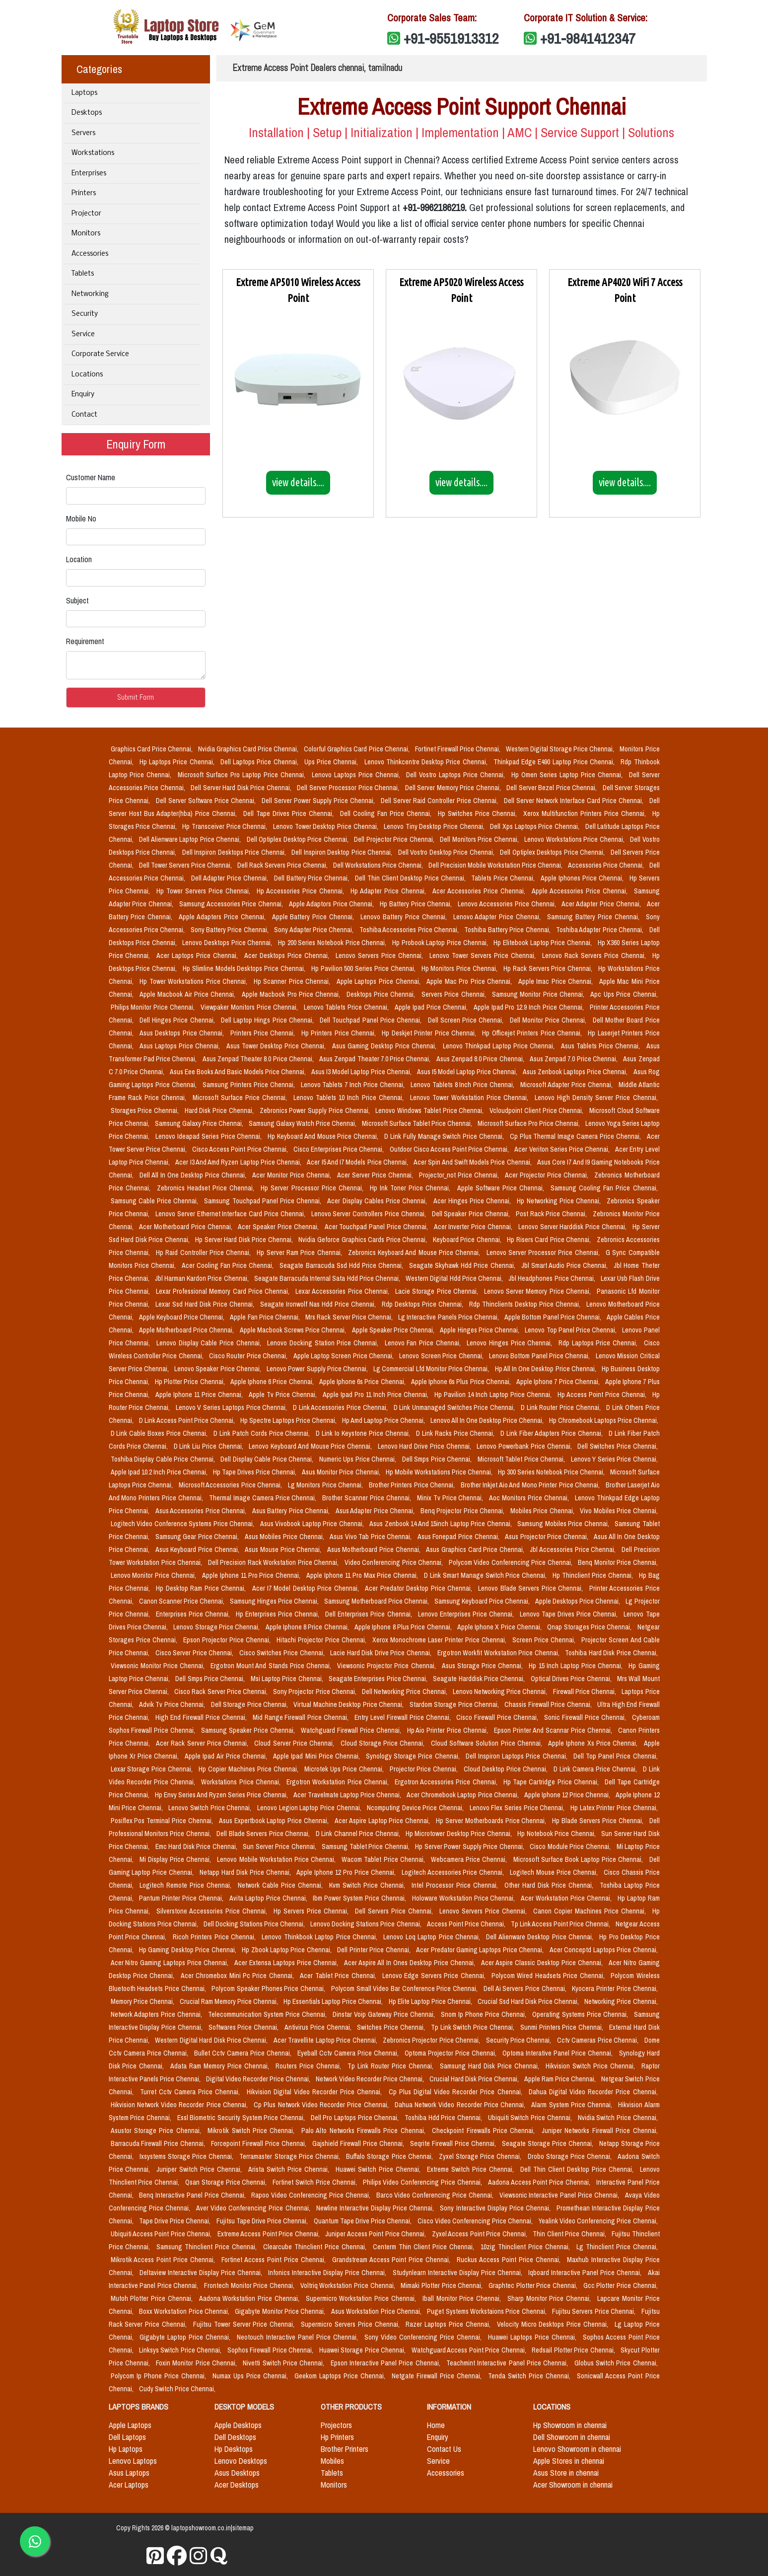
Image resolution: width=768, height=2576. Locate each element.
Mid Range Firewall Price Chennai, (301, 1717)
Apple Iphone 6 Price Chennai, (272, 1381)
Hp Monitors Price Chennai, (460, 968)
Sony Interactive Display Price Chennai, (496, 2208)
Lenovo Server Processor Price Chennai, (544, 1252)
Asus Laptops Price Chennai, (181, 1045)
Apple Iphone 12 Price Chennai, (568, 1794)
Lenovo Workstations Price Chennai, (575, 839)
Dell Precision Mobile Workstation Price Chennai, (496, 865)
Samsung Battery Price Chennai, (594, 916)
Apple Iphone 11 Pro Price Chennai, (252, 1575)
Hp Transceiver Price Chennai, (225, 826)
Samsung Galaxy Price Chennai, (200, 1123)
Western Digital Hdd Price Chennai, (455, 1278)
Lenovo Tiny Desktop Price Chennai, (435, 826)
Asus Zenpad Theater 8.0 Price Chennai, (259, 1058)
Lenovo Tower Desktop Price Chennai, (326, 826)
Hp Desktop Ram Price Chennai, (202, 1588)
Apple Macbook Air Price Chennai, (189, 994)
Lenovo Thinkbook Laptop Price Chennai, (320, 1936)
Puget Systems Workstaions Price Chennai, (487, 2311)
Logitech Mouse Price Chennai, (555, 1872)
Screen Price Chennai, (544, 1639)
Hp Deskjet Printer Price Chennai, (430, 1033)
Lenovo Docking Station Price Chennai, (323, 1342)
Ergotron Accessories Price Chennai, (447, 1781)
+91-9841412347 (587, 38)
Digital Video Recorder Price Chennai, (259, 2078)
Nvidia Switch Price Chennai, (618, 2117)
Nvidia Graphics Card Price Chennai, (249, 748)
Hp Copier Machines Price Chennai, (249, 1769)
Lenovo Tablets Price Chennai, (347, 1007)
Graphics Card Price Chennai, (152, 748)
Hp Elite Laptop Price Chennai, (431, 2001)
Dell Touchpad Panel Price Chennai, (371, 1020)
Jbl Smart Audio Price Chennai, (565, 1265)
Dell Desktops (235, 2436)
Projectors (336, 2425)
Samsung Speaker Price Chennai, (249, 1730)
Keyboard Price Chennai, (468, 1239)
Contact (84, 415)
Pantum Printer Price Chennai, (182, 1898)
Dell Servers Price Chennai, (395, 1911)
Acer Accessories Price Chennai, (480, 890)
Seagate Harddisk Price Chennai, (479, 1678)
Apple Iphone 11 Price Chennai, (200, 1394)
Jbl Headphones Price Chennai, (552, 1278)
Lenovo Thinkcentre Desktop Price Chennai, (426, 761)
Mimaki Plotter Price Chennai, (443, 2285)
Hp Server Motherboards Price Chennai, (492, 1820)
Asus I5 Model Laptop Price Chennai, (468, 1071)
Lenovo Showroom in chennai (577, 2448)
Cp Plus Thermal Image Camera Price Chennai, (576, 1136)
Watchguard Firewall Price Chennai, (352, 1730)
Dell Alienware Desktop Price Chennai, (540, 1936)
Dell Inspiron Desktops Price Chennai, (234, 852)
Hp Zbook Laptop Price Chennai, (287, 1949)
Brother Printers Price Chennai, (413, 1484)
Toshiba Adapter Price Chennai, (600, 929)
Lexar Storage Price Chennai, (153, 1769)
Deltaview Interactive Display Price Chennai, (202, 2272)
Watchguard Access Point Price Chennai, (470, 2350)
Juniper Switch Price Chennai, (200, 2169)
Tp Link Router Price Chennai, (392, 2065)
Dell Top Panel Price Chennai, (615, 1756)
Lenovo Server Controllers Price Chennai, (369, 1213)
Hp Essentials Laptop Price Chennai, (333, 2001)
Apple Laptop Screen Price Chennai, (344, 1355)
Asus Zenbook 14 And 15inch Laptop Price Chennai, (441, 1523)
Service (83, 334)
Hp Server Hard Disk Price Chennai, (244, 1239)
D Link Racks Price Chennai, (456, 1433)
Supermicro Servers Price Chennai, (351, 2324)
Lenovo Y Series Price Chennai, (614, 1459)
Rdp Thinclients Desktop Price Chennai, (525, 1304)
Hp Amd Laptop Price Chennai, (384, 1420)
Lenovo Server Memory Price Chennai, (538, 1291)
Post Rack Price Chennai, (552, 1213)
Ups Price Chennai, (332, 761)
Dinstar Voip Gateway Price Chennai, (385, 2014)
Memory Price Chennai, (143, 2001)
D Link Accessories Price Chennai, (341, 1407)
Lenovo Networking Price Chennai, (501, 1691)
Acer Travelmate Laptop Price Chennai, (348, 1794)
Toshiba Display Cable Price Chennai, (164, 1459)
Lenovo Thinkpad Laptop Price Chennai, (500, 1045)
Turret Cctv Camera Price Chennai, (191, 2091)
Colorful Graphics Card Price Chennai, (357, 748)
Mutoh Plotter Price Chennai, (153, 2298)
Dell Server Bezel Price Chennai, (552, 787)
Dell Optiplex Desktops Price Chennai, (553, 852)
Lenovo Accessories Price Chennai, (508, 903)
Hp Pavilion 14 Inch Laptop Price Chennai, (494, 1394)
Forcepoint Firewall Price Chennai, (259, 2143)
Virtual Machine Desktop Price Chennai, (349, 1704)
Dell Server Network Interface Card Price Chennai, (574, 800)
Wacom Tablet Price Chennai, (384, 1859)
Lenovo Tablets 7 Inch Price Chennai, (354, 1084)
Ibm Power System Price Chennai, (360, 1898)
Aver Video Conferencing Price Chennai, (254, 2208)
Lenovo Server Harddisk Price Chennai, (573, 1226)
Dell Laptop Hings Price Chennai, (268, 1020)
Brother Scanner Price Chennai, (367, 1497)
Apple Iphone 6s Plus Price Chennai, (461, 1381)
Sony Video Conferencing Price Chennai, (424, 2337)
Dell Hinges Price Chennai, (178, 1020)
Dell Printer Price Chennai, (374, 1949)
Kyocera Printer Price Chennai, (614, 1988)
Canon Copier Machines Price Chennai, (590, 1911)
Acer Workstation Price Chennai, (567, 1898)
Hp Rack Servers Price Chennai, (548, 968)
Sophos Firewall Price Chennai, (271, 2350)
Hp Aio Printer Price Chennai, (448, 1730)
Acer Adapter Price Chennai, (601, 903)
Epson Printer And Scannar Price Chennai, (554, 1730)
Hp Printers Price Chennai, (339, 1033)
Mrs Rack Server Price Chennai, (349, 1317)
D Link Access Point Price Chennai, (187, 1420)
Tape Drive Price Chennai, (175, 2220)
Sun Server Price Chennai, (280, 1846)
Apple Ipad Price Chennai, (432, 1007)
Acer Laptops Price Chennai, (198, 955)
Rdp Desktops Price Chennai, (423, 1304)
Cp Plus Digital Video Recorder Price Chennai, (457, 2091)
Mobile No (81, 518)
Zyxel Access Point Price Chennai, (480, 2233)
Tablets (82, 274)
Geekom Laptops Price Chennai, (341, 2375)
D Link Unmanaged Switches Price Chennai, (455, 1407)
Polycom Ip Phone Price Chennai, (160, 2375)
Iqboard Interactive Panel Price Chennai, (585, 2272)
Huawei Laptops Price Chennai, (533, 2337)
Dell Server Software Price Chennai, (207, 800)
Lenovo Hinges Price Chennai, (511, 1342)
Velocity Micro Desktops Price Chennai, (554, 2324)
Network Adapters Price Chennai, (157, 2014)
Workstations (92, 153)
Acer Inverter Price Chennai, (474, 1226)
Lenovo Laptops (133, 2460)
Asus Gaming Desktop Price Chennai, (385, 1045)
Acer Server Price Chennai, (376, 1175)
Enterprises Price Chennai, (194, 1614)
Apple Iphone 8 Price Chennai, (308, 1626)
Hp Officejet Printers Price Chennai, (533, 1033)
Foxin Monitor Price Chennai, (197, 2362)
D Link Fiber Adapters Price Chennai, (552, 1433)
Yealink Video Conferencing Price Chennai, (598, 2220)
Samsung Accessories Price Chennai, (232, 903)
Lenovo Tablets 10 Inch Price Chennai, (349, 1097)
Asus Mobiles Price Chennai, (285, 1536)
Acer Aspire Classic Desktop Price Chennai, (543, 1962)
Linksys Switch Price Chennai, (181, 2350)
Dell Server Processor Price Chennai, (349, 787)
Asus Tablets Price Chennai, (601, 1045)
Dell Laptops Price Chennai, (260, 761)
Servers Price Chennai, (454, 994)
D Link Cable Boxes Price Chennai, (160, 1433)
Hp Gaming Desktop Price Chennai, (188, 1949)
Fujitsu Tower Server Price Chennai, (245, 2324)
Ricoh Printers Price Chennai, (215, 1936)
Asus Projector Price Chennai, (547, 1536)
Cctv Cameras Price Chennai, (598, 2040)
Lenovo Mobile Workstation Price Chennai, (277, 1859)
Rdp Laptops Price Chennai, (599, 1342)
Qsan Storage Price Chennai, (227, 2182)
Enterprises (88, 173)
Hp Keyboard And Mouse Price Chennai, (324, 1136)
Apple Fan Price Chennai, (265, 1317)
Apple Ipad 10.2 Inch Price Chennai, (160, 1472)
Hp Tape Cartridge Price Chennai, (552, 1781)
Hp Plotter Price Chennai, (190, 1381)
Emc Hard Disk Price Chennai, (197, 1846)
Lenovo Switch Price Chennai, (210, 1807)
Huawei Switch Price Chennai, (379, 2169)
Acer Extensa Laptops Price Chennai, (287, 1962)
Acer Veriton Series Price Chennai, (562, 1149)
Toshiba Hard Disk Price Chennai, (611, 1652)
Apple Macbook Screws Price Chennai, (294, 1329)
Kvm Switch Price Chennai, (368, 1885)
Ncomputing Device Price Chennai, (416, 1807)
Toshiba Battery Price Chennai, (508, 929)
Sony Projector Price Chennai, (315, 1691)
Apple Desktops (238, 2425)
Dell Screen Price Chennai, (467, 1020)
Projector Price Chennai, (425, 1769)
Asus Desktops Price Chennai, (183, 1033)
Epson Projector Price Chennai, (228, 1639)
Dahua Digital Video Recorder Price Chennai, (593, 2091)
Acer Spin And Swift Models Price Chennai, (473, 1162)
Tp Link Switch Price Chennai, (473, 2027)
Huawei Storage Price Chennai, (363, 2350)
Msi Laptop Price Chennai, (288, 1678)
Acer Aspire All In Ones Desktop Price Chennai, (410, 1962)
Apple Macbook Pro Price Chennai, (292, 994)
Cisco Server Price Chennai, (195, 1652)
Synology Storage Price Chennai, (414, 1756)
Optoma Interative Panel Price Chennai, (558, 2053)
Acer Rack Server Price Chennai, (203, 1743)
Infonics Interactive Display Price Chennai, (328, 2272)
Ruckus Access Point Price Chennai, (510, 2259)
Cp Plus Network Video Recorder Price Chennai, (322, 2104)
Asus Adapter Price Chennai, (376, 1510)
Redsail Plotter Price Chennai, (574, 2350)
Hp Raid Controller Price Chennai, (204, 1252)
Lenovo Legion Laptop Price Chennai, (310, 1807)
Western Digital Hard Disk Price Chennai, (212, 2040)
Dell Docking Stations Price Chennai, (255, 1923)
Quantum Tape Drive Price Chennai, (364, 2220)
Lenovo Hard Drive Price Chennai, (425, 1446)
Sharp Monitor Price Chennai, (550, 2298)
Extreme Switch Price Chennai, (471, 2169)
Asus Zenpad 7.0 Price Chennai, (574, 1058)
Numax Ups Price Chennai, (251, 2375)
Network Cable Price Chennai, (281, 1885)
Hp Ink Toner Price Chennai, (411, 1187)
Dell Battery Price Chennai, (312, 878)
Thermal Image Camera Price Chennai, (263, 1497)
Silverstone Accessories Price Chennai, (213, 1911)
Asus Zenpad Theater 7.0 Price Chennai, (375, 1058)
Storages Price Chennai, (146, 1110)
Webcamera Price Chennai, (470, 1859)
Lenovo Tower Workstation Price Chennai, (470, 1097)
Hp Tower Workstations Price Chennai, (195, 981)
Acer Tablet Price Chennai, (339, 1975)
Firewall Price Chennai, (585, 1691)
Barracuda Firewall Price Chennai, (159, 2143)
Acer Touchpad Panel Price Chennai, (377, 1226)
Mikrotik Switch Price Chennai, (252, 2130)
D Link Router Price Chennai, (562, 1407)
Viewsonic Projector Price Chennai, (387, 1665)
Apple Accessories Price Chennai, (581, 890)
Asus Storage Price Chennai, (483, 1665)
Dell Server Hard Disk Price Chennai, (242, 787)
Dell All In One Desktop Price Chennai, (194, 1175)
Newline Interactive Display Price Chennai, (376, 2208)
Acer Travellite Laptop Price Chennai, (326, 2040)
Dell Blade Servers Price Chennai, (263, 1833)
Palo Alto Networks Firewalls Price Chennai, (364, 2130)
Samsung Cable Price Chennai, (156, 1200)
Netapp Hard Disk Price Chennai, (246, 1872)
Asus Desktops (237, 2472)
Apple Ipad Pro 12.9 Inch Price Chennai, (530, 1007)
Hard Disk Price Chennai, (220, 1110)
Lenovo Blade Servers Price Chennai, (531, 1588)
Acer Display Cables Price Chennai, (378, 1200)
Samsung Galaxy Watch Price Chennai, (303, 1123)
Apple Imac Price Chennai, (556, 981)
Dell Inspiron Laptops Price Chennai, (517, 1756)
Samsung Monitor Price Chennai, (539, 994)
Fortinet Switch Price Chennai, (315, 2182)
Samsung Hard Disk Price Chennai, (491, 2065)
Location (79, 559)
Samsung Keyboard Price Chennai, (482, 1601)
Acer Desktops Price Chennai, (288, 955)
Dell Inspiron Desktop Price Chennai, (342, 852)
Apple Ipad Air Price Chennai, (227, 1756)
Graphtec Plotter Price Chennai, (534, 2285)
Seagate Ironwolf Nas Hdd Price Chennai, (319, 1304)
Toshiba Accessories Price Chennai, (410, 929)
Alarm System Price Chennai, (572, 2104)
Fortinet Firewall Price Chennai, (458, 748)
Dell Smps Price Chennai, (438, 1459)
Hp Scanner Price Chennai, (293, 981)
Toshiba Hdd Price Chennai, (444, 2117)
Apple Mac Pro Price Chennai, (470, 981)
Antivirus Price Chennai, (318, 2027)
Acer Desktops (236, 2484)
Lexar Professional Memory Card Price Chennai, (223, 1291)
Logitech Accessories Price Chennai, (454, 1872)
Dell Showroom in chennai (571, 2436)
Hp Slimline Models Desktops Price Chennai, (245, 968)
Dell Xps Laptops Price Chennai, (535, 826)
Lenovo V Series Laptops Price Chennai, (232, 1407)
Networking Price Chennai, (620, 2001)
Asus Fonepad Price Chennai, (459, 1536)
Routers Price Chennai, (310, 2065)
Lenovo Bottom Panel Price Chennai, (540, 1355)
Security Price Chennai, (519, 2040)
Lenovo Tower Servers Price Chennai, (483, 955)
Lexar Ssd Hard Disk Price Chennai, (205, 1304)
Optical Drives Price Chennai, (572, 1678)
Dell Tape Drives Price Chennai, (289, 813)
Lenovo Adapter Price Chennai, (498, 916)
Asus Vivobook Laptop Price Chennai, (313, 1523)
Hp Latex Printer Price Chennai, (614, 1807)
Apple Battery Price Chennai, (314, 916)
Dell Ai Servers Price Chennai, (526, 1988)
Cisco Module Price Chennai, (571, 1846)
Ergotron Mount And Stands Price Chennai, (271, 1665)
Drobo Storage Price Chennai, (571, 2156)
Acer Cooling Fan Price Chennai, (229, 1265)
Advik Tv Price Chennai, (173, 1704)
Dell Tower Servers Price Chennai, (186, 865)
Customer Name (90, 477)
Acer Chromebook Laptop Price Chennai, (463, 1794)
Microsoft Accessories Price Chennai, (231, 1484)
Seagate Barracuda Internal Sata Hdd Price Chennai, (328, 1278)
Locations (87, 374)
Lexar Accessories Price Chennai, (343, 1291)
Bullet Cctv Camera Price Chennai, (243, 2053)
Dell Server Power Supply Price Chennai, (319, 800)
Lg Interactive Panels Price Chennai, (449, 1317)
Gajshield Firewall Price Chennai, (359, 2143)
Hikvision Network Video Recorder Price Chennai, (180, 2104)
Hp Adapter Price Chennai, (389, 890)
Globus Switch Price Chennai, (616, 2362)
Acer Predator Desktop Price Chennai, (419, 1588)
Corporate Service (100, 354)
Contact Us (444, 2448)
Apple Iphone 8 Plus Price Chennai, (403, 1626)
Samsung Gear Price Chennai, (198, 1536)
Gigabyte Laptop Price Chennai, (186, 2337)
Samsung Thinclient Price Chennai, (207, 2246)
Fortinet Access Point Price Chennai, (274, 2259)
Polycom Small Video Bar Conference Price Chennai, (405, 1988)
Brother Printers (344, 2448)
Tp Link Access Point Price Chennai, (561, 1923)
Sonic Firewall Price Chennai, (586, 1717)
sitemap (243, 2527)
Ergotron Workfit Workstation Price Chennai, (499, 1652)
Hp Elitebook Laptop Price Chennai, (543, 942)
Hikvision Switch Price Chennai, (591, 2065)
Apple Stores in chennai (568, 2460)
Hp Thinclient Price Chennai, (593, 1575)
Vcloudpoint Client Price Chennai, (537, 1110)
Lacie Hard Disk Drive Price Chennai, (381, 1652)
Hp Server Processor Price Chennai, (313, 1187)
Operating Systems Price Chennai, (581, 2014)
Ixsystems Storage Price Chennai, (188, 2156)
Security (84, 314)
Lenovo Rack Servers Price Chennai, (595, 955)
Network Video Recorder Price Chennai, (370, 2078)
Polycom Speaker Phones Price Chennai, (269, 1988)
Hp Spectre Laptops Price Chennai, (289, 1420)
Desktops (86, 113)
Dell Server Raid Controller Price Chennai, (440, 800)
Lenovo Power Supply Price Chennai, (318, 1368)
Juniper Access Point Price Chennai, (376, 2233)
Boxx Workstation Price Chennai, (185, 2311)
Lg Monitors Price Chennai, (326, 1484)
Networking (90, 294)
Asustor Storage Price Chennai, (157, 2130)
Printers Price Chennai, (263, 1033)
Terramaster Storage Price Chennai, (290, 2156)
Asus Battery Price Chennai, (292, 1510)
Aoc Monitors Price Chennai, (530, 1497)
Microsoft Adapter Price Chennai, (567, 1084)
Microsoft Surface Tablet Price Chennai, (418, 1123)
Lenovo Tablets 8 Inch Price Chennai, (463, 1084)
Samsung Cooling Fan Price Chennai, (604, 1187)
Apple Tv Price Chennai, (284, 1394)
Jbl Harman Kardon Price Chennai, (202, 1278)
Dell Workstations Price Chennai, (378, 865)
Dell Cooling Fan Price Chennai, (387, 813)
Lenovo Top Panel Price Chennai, (571, 1329)
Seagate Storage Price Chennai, (548, 2143)
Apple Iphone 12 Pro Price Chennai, (346, 1872)
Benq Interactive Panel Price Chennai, (193, 2195)
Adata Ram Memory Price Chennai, (221, 2065)
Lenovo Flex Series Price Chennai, (518, 1807)
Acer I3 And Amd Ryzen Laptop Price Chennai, (239, 1162)
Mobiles (332, 2460)
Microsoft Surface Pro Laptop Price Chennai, (243, 774)
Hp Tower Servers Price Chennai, (204, 890)
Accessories (89, 254)
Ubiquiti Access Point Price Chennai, (162, 2233)
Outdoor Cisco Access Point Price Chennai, (450, 1149)
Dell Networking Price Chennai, (405, 1691)
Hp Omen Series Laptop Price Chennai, (568, 774)
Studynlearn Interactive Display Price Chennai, (458, 2272)
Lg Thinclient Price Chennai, (617, 2246)
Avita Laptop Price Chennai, (269, 1898)
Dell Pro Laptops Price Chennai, (356, 2117)
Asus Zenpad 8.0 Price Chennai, (481, 1058)
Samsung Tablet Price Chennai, (366, 1846)
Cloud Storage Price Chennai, (384, 1743)
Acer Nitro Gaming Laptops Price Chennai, (171, 1962)
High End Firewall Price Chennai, (201, 1717)
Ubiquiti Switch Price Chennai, (531, 2117)
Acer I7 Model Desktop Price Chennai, (306, 1588)
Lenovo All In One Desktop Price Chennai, (487, 1420)
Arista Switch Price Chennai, (290, 2169)
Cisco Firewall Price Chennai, (498, 1717)
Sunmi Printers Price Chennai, (562, 2027)
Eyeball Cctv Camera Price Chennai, (349, 2053)
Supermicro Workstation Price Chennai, (362, 2298)
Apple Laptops (130, 2425)
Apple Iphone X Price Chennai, (500, 1626)
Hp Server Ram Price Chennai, (300, 1252)
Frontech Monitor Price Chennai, (250, 2285)
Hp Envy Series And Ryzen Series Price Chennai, (222, 1794)
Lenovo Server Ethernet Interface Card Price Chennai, (231, 1213)
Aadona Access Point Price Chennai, (540, 2182)
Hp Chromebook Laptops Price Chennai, (603, 1420)
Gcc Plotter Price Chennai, (620, 2285)
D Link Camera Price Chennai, (596, 1769)
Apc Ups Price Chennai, (623, 994)
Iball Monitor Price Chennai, (462, 2298)
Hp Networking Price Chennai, (560, 1200)
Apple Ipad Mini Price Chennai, (317, 1756)
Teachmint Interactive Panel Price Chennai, (508, 2362)
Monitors (85, 233)
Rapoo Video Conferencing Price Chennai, (311, 2195)
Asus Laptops (129, 2472)
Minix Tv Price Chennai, (451, 1497)
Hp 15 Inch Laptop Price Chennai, (577, 1665)
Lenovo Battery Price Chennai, (404, 916)
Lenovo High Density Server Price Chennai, (596, 1097)
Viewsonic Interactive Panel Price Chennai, (560, 2195)
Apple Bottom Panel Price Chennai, (553, 1317)
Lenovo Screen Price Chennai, (442, 1355)
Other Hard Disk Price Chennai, (550, 1885)
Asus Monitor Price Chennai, (341, 1472)
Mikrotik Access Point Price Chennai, (164, 2259)
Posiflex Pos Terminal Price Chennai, (163, 1820)
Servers (83, 133)
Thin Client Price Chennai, (570, 2233)
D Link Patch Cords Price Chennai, (262, 1433)
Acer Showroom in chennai (573, 2484)
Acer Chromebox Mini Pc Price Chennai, (238, 1975)
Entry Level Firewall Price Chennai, (403, 1717)
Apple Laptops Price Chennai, (379, 981)
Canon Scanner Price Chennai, (182, 1601)
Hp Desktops (233, 2448)
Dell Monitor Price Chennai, (549, 1020)
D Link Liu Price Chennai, (209, 1446)
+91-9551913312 (451, 38)
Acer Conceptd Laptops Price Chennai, (604, 1949)
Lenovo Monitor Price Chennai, (154, 1575)
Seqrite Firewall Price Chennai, (454, 2143)
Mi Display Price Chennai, (176, 1859)
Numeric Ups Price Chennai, (358, 1459)
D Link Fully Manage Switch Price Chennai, (445, 1136)
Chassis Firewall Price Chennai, (548, 1704)
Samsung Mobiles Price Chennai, (564, 1523)
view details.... (298, 482)
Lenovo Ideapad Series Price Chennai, (209, 1136)
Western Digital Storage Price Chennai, (561, 748)
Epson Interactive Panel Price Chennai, (387, 2362)
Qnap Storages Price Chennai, (590, 1626)
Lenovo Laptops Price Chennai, (357, 774)
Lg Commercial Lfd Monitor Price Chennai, (431, 1368)
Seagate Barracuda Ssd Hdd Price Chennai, (342, 1265)
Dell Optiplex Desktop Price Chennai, (298, 839)
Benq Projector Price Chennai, (463, 1510)
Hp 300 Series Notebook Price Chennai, (552, 1472)
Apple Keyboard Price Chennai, (182, 1317)
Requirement (85, 641)
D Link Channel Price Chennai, (359, 1833)
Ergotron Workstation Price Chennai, (338, 1781)
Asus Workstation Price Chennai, (377, 2311)
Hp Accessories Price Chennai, (302, 890)
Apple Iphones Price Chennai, (583, 878)
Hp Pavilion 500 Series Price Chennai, (364, 968)
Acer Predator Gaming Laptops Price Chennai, (481, 1949)
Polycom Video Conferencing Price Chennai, (511, 1562)
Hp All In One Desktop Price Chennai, (546, 1368)
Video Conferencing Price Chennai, (395, 1562)
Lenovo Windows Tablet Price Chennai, (430, 1110)
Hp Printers (337, 2436)
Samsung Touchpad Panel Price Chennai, (263, 1200)
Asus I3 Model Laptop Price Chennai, (362, 1071)
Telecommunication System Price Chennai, (268, 2014)
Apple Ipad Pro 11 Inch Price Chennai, (376, 1394)
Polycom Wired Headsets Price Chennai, (549, 1975)
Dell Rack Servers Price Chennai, (283, 865)
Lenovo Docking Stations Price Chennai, (366, 1923)
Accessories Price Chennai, (606, 865)
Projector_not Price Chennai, (460, 1175)
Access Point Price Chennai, (467, 1923)
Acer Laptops (128, 2484)
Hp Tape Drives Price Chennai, (255, 1472)
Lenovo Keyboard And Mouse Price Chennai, (311, 1446)
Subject (77, 600)
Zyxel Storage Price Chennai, (481, 2156)
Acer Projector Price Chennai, (547, 1175)
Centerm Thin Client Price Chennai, (425, 2246)
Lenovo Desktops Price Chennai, (228, 942)
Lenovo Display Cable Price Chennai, (209, 1342)
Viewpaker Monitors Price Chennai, (250, 1007)
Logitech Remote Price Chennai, (187, 1885)
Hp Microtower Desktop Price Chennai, (459, 1833)
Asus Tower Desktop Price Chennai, (277, 1045)
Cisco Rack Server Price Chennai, (221, 1691)
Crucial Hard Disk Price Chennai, (474, 2078)
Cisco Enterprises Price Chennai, (339, 1149)
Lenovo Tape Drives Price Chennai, (570, 1614)
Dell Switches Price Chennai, (617, 1446)
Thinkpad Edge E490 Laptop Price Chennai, (555, 761)
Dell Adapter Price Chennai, (230, 878)
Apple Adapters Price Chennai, (223, 916)
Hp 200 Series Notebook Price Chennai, (333, 942)
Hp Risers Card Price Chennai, (550, 1239)
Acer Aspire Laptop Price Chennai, (383, 1820)
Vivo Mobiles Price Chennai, (619, 1510)
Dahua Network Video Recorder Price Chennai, (461, 2104)
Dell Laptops (127, 2436)
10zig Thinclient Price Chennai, (526, 2246)
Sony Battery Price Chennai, (231, 929)
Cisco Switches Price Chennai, (282, 1652)
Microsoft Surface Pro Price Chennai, (529, 1123)
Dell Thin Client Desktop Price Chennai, (411, 878)
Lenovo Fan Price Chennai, (424, 1342)
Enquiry (82, 394)
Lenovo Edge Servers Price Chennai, (435, 1975)
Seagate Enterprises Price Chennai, (379, 1678)
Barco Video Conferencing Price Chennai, (435, 2195)
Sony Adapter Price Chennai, (314, 929)
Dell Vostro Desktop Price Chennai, (447, 852)
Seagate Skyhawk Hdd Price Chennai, (463, 1265)
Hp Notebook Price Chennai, (557, 1833)
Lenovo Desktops (240, 2460)
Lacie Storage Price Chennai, (437, 1291)
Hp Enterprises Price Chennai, (278, 1614)
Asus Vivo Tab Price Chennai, (372, 1536)
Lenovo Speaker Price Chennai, (218, 1368)
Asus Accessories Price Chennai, (201, 1510)
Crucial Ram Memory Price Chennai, (229, 2001)
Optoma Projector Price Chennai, (451, 2053)
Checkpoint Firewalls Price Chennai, (485, 2130)
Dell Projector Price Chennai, (395, 839)
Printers (83, 193)
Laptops (84, 93)
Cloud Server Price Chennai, (295, 1743)
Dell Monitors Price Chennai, (480, 839)
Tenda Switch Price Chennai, (530, 2375)
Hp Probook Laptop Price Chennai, (440, 942)
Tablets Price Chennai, (504, 878)
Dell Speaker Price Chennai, (472, 1213)
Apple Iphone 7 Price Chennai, (558, 1381)
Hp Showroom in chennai (570, 2425)
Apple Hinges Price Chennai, (480, 1329)
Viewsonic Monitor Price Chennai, (159, 1665)
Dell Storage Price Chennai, (250, 1704)
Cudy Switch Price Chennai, (177, 2388)
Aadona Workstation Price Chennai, (250, 2298)
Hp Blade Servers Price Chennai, (598, 1820)
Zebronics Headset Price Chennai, (207, 1187)
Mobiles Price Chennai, (543, 1510)
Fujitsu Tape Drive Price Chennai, (263, 2220)
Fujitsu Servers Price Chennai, (594, 2311)
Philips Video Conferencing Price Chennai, (423, 2182)
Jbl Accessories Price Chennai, (574, 1549)
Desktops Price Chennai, (382, 994)
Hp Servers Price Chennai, (312, 1911)
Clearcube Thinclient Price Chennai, (316, 2246)
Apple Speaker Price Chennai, (394, 1329)
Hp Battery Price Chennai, (417, 903)
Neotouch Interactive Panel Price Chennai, (298, 2337)
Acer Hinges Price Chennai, (473, 1200)
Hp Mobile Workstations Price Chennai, (440, 1472)
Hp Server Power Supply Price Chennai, (470, 1846)
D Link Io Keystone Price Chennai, (364, 1433)
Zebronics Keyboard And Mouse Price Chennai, (415, 1252)
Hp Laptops (125, 2448)
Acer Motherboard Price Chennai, (186, 1226)
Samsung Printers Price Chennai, (250, 1084)
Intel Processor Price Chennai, (456, 1885)
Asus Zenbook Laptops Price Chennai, (576, 1071)
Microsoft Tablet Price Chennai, (522, 1459)
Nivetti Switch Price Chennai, (284, 2362)
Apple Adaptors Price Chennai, (332, 903)
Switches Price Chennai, (391, 2027)
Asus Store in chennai (566, 2472)
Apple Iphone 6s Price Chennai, (363, 1381)
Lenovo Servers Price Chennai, (380, 955)
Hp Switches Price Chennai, (478, 813)
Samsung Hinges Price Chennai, (275, 1601)
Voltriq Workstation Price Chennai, (348, 2285)
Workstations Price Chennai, (241, 1781)
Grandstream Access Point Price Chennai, (392, 2259)
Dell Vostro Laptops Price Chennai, (456, 774)
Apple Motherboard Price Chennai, (187, 1329)
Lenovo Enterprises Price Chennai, (467, 1614)
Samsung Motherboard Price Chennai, (377, 1601)
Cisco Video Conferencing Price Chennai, (476, 2220)
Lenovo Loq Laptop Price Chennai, (432, 1936)
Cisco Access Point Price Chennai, (240, 1149)
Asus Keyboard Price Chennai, (198, 1549)
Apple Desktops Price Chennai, (578, 1601)
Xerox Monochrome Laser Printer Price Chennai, (440, 1639)
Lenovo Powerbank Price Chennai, (525, 1446)
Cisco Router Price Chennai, (249, 1355)
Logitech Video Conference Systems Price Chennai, (183, 1523)
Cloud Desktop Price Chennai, (507, 1769)
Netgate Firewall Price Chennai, (438, 2375)
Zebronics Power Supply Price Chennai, (316, 1110)
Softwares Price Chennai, (244, 2027)
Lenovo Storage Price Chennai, (217, 1626)
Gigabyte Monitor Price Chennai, (281, 2311)
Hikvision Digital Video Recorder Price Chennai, (316, 2091)
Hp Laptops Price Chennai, (178, 761)
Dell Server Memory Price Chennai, (454, 787)
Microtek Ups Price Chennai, (345, 1769)
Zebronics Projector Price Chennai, (432, 2040)
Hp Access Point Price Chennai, (603, 1394)
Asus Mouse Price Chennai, (284, 1549)
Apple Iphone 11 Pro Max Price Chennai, (363, 1575)
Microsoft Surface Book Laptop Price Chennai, (579, 1859)
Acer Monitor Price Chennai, (292, 1175)
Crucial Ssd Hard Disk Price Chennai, (529, 2001)
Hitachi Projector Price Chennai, (322, 1639)
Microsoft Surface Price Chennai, (241, 1097)
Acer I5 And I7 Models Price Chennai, (358, 1162)
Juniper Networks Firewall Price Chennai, (600, 2130)
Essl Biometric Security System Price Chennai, (242, 2117)
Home (436, 2425)
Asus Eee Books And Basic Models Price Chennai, (238, 1071)
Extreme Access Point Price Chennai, (269, 2233)
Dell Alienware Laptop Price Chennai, (191, 839)
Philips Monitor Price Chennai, (154, 1007)
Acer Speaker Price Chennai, (279, 1226)
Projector (86, 214)
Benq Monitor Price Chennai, (618, 1562)
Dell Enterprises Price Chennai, (369, 1614)
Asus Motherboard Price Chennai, (374, 1549)
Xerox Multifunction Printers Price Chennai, (585, 813)
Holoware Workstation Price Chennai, (464, 1898)
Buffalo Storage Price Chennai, (390, 2156)
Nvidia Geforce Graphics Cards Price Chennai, (363, 1239)
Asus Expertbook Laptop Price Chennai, (275, 1820)
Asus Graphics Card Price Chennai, (476, 1549)
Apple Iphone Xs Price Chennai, (593, 1743)
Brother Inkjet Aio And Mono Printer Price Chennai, (531, 1484)
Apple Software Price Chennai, (502, 1187)
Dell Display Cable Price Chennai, (267, 1459)
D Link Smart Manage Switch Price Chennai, (486, 1575)
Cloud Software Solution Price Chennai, (487, 1743)
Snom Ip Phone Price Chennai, (484, 2014)
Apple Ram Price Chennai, (560, 2078)
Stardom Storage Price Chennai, (455, 1704)
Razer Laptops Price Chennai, (449, 2324)
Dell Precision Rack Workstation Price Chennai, (274, 1562)
